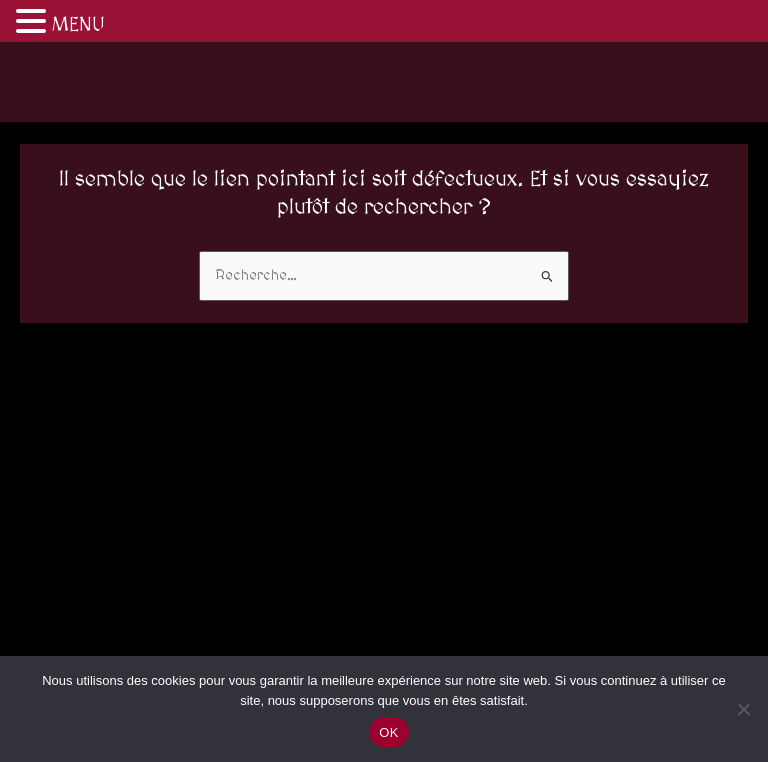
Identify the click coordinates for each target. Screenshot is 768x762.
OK (388, 732)
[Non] (743, 709)
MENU (78, 25)
